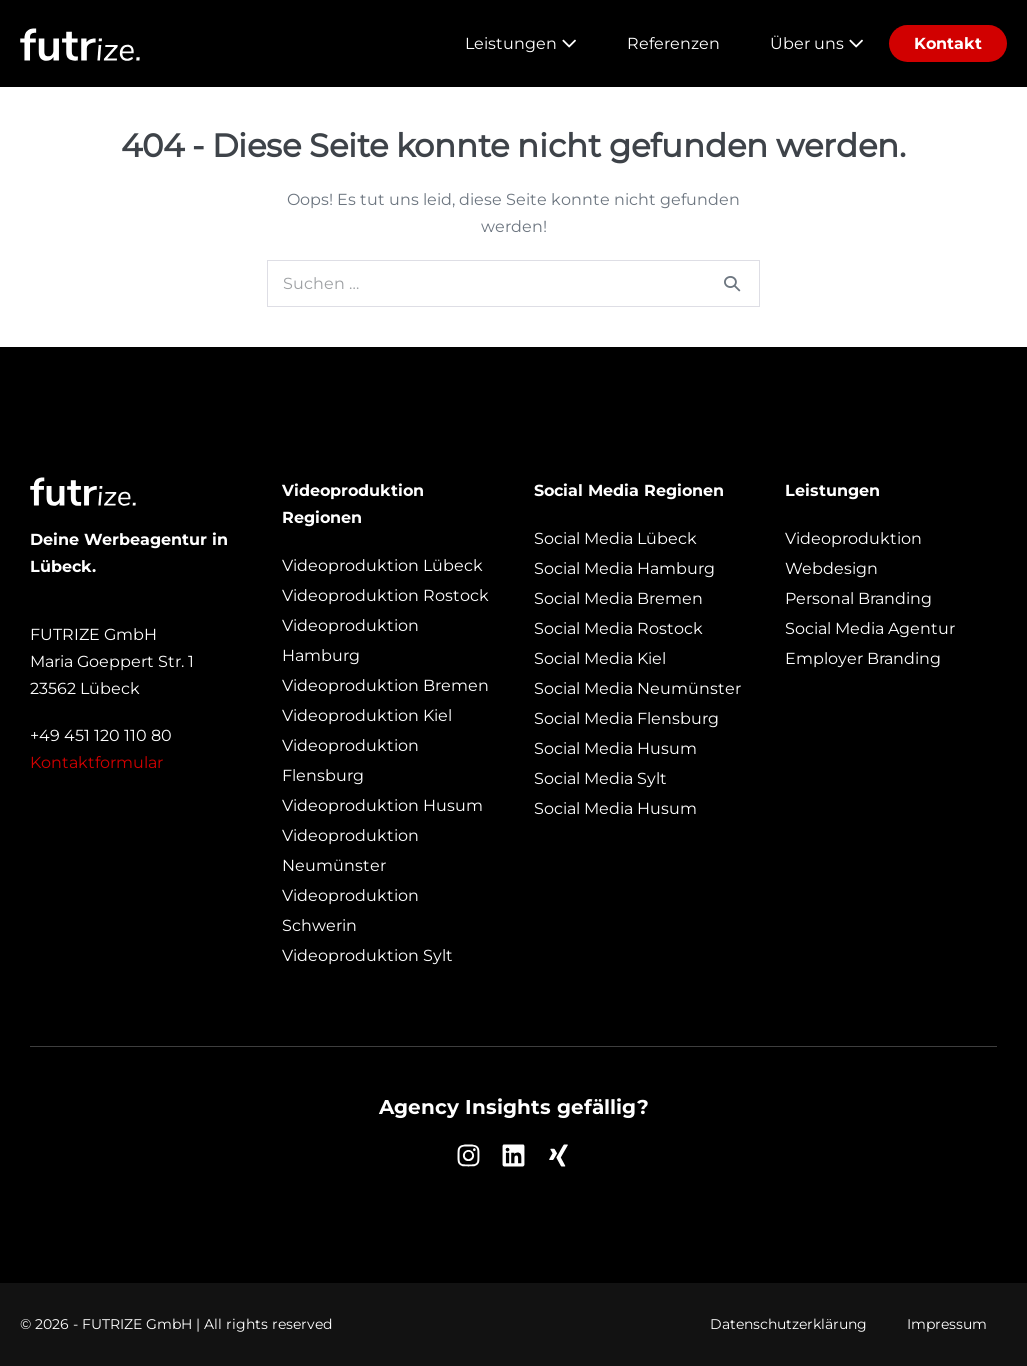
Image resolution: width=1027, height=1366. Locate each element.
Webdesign (831, 568)
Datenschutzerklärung (788, 1324)
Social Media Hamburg (624, 568)
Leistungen (521, 43)
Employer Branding (863, 658)
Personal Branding (858, 598)
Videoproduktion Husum (382, 805)
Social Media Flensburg (626, 718)
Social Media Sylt (600, 778)
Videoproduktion (853, 538)
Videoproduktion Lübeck (382, 565)
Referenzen (673, 43)
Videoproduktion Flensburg (350, 760)
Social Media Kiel (600, 658)
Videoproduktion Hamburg (350, 640)
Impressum (947, 1324)
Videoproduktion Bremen (385, 685)
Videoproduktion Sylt (367, 955)
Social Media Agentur (870, 628)
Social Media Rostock (618, 628)
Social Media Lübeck (615, 538)
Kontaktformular (96, 762)
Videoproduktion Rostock (385, 595)
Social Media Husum (615, 748)
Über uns (817, 43)
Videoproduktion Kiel (367, 715)
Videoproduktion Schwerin (350, 910)
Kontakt (948, 43)
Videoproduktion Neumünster (350, 850)
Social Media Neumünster (637, 688)
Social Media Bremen (618, 598)
